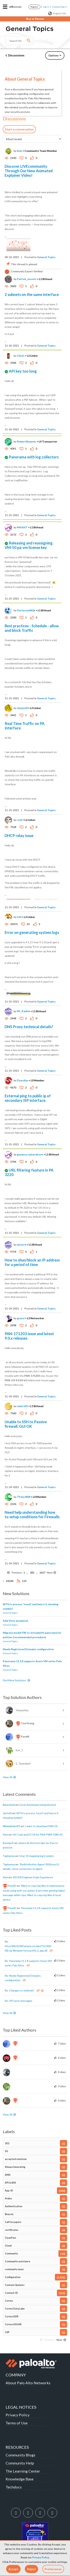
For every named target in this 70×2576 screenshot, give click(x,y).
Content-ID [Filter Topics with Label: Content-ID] (11, 2293)
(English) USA (57, 13)
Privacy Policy (40, 2557)
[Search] (19, 40)
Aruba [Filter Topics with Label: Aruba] (8, 2198)
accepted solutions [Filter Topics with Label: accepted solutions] (16, 2159)
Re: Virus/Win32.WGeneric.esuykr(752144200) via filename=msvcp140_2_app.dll (28, 1946)
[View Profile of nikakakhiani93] (11, 1826)
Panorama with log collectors (34, 457)
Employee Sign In (59, 7)
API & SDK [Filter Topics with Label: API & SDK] (10, 2182)
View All (7, 1777)
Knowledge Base (20, 2479)
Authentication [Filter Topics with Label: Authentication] (13, 2206)
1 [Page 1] (24, 1572)
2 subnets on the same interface (32, 294)
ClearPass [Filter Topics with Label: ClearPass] (10, 2237)
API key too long (23, 371)
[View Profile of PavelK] (12, 1886)
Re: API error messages (18, 2000)
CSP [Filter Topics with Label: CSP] (7, 2332)
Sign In (46, 7)
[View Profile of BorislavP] (8, 1843)
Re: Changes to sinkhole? (20, 1990)
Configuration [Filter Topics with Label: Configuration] (12, 2277)
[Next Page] (54, 1572)
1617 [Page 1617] (42, 1572)
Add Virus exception (15, 1620)
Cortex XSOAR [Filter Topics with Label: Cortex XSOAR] (13, 2324)
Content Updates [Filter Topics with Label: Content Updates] (14, 2285)
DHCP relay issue (19, 835)
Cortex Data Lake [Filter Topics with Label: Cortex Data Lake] (15, 2308)
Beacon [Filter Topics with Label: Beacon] (9, 2214)
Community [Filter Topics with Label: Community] (11, 2253)
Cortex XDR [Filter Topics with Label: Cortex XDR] (11, 2316)
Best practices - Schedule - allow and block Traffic (32, 628)
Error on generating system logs (32, 932)
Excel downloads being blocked (38, 1804)
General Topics (46, 257)
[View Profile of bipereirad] (9, 1805)
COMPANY (16, 2374)
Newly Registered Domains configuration (28, 1649)
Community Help (20, 2463)
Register (34, 7)
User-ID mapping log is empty (36, 1855)
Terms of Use (17, 2423)
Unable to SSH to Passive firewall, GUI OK (26, 1423)
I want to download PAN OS (41, 1826)
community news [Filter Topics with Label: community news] (14, 2269)
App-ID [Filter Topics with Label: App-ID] (9, 2190)
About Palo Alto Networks (28, 2383)
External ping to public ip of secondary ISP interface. (28, 1098)
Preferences (53, 2569)
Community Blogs (20, 2455)
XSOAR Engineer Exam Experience (33, 1877)
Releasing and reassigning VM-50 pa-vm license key (29, 545)
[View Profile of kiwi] (5, 1834)
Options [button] (53, 55)
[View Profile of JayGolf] (7, 1813)
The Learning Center (23, 2471)
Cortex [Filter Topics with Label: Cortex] (9, 2300)
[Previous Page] (14, 1572)
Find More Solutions (15, 1680)
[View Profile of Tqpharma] (9, 1856)
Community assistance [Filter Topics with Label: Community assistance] (17, 2261)
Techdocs (14, 2487)
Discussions (16, 55)
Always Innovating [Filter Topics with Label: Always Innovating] (15, 2167)
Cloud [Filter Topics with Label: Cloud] (8, 2245)
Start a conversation (19, 129)
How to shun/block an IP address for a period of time (32, 1262)
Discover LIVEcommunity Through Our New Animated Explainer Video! (29, 170)
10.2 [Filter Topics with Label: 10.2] (7, 2143)
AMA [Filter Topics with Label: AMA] (7, 2174)
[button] (13, 2569)
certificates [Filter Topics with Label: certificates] (11, 2230)
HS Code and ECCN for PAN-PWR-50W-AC (38, 1834)
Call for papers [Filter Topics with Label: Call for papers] (13, 2222)
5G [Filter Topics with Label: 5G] (6, 2151)
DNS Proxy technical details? (29, 1026)
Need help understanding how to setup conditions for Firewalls (32, 1514)
